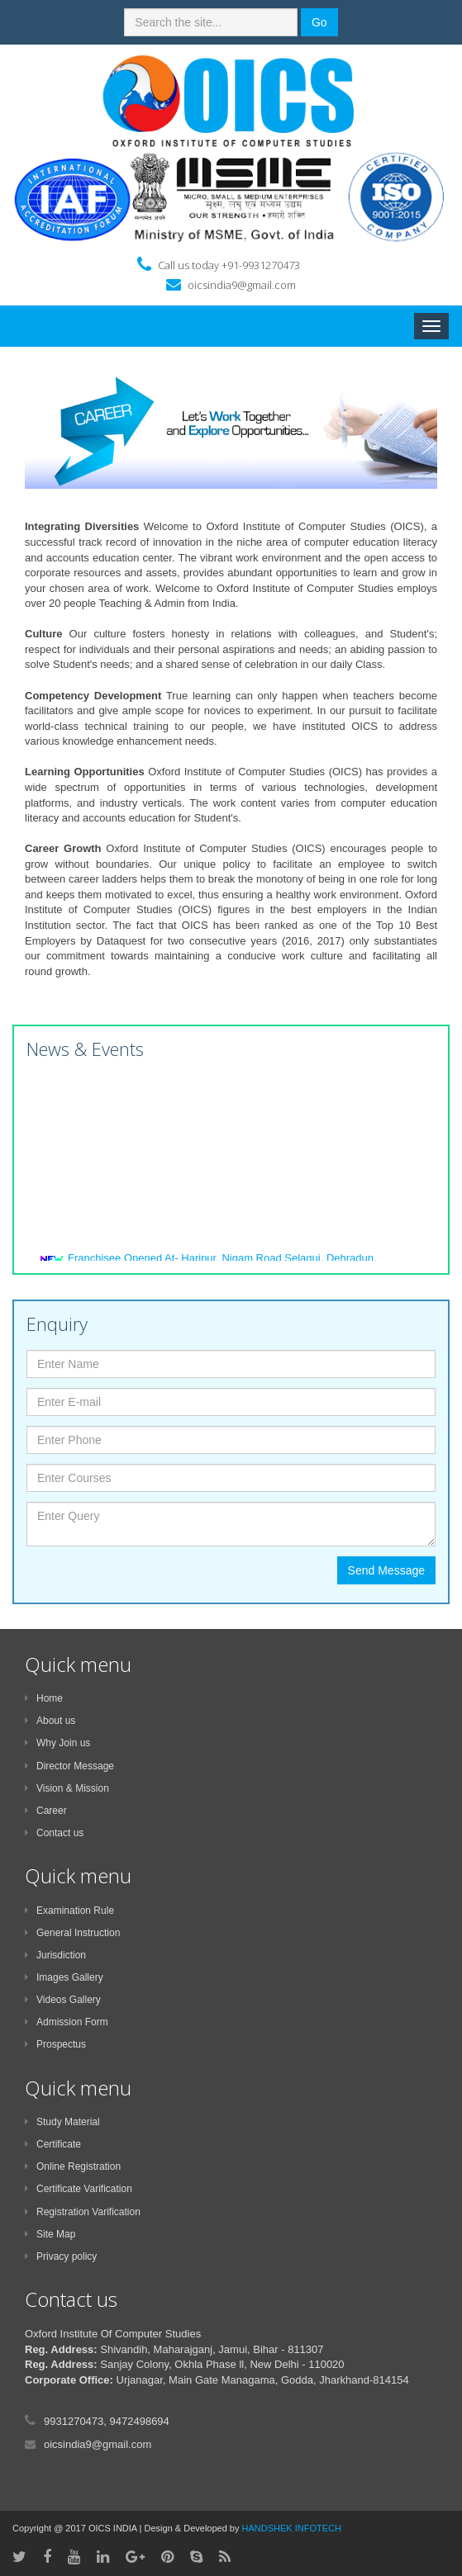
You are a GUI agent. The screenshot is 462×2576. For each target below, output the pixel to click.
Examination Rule (69, 1910)
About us (50, 1720)
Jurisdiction (55, 1955)
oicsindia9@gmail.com (242, 284)
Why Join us (57, 1743)
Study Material (62, 2122)
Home (44, 1698)
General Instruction (72, 1933)
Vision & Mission (67, 1788)
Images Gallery (64, 1977)
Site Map (50, 2234)
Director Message (69, 1766)
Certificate (53, 2144)
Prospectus (55, 2044)
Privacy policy (61, 2256)
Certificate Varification (78, 2189)
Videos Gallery (63, 1999)
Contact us (54, 1833)
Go (319, 22)
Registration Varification (83, 2212)
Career (46, 1810)
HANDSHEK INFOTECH (291, 2528)
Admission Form (66, 2022)
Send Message (386, 1570)
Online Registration (73, 2166)
